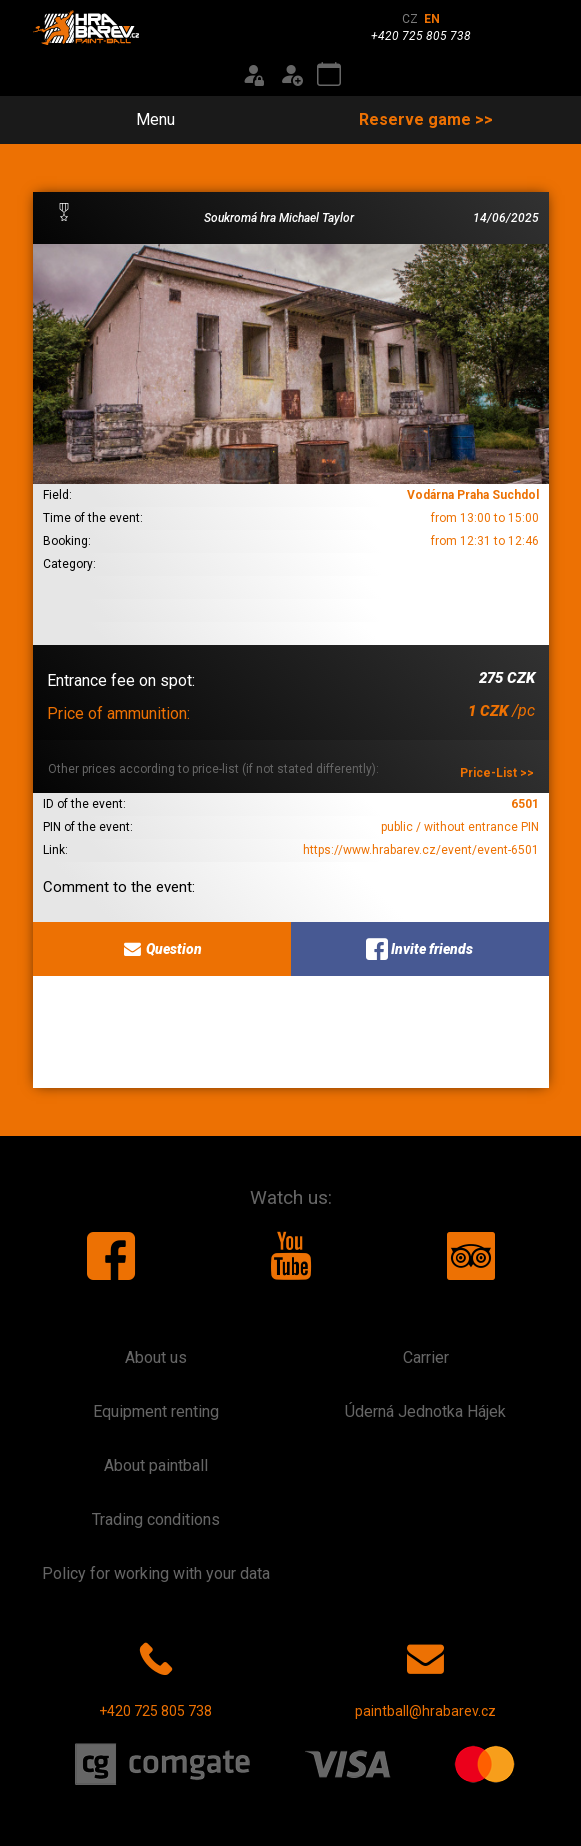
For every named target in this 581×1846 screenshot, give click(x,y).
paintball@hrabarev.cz (425, 1675)
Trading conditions (156, 1519)
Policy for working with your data (156, 1573)
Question (161, 949)
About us (156, 1357)
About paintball (156, 1465)
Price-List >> (497, 773)
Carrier (426, 1357)
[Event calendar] (329, 75)
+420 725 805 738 (155, 1675)
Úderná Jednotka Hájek (425, 1411)
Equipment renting (156, 1411)
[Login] (253, 75)
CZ (410, 19)
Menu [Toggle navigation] (144, 119)
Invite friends (419, 949)
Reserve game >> (426, 119)
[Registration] (291, 75)
